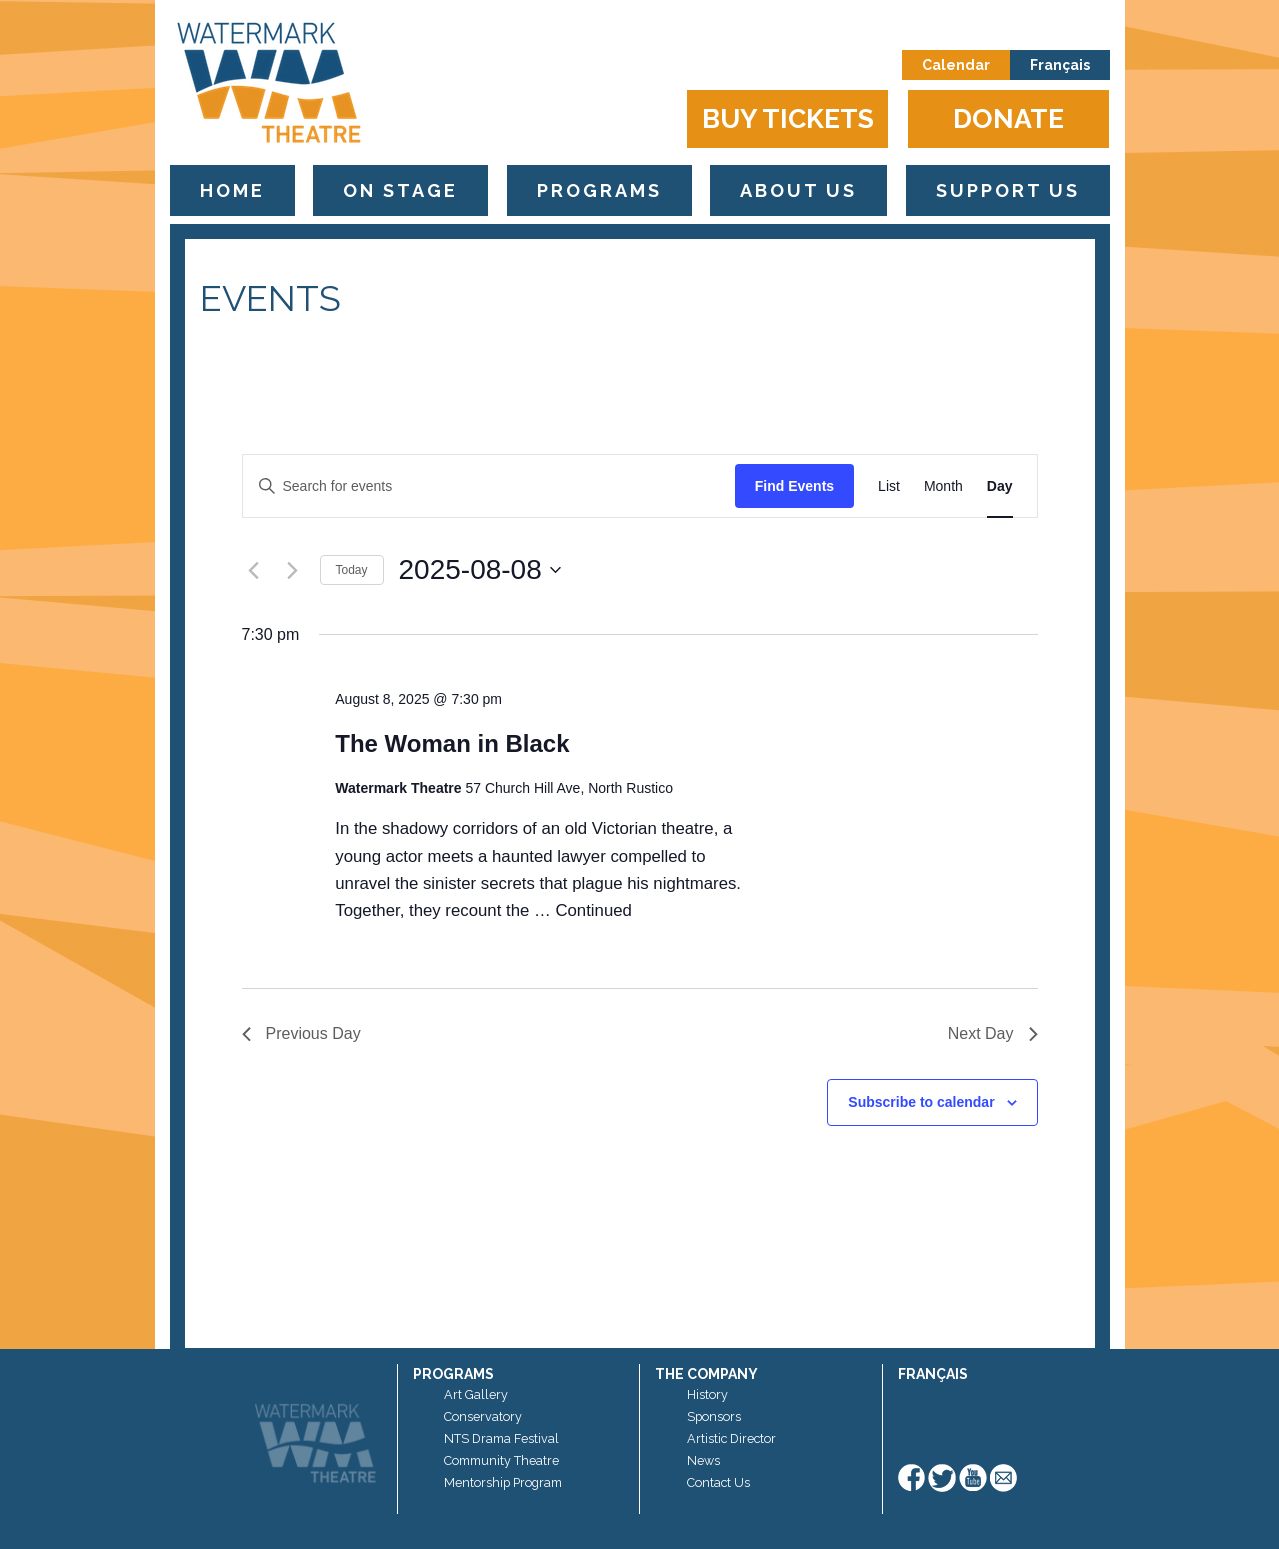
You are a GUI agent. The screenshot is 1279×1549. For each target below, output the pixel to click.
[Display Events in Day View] (1000, 486)
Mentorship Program (503, 1482)
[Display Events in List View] (889, 486)
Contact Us (718, 1482)
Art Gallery (476, 1394)
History (707, 1394)
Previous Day (301, 1033)
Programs (599, 190)
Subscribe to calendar (921, 1102)
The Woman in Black (452, 743)
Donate (1008, 118)
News (703, 1460)
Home (232, 190)
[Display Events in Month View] (943, 486)
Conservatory (483, 1416)
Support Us (1008, 190)
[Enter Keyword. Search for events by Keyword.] (489, 486)
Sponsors (714, 1416)
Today (352, 570)
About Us (798, 190)
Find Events (794, 486)
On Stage (400, 190)
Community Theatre (501, 1460)
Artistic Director (731, 1438)
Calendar (956, 65)
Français (1060, 65)
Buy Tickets (788, 118)
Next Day (993, 1033)
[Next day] (293, 570)
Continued (593, 910)
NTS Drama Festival (501, 1438)
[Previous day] (254, 570)
